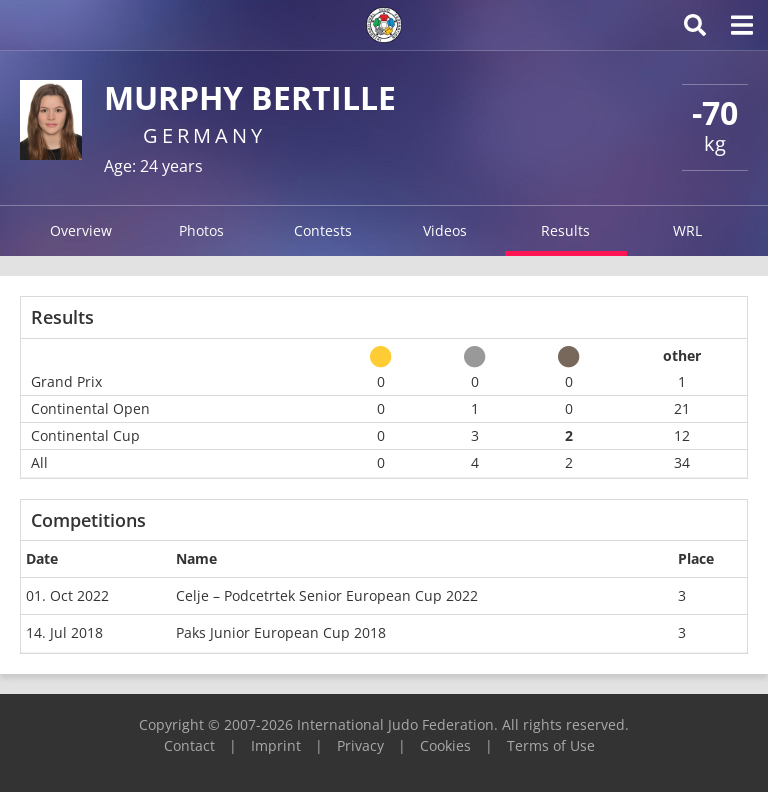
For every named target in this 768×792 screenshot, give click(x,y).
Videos (445, 230)
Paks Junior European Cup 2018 (281, 632)
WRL (687, 230)
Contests (323, 230)
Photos (201, 230)
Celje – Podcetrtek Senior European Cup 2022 (327, 595)
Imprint (276, 745)
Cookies (445, 745)
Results (565, 230)
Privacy (360, 745)
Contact (189, 745)
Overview (81, 230)
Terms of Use (551, 745)
